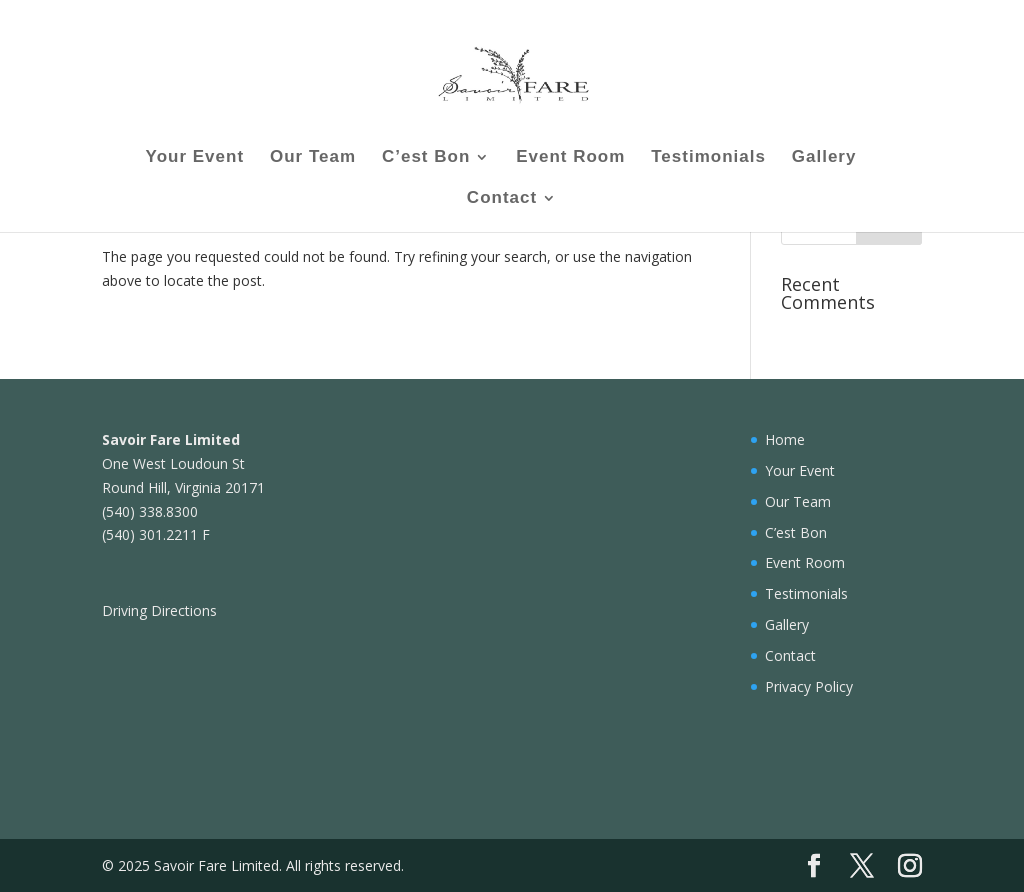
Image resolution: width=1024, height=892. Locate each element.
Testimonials (708, 158)
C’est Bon (426, 158)
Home (785, 439)
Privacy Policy (809, 686)
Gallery (824, 158)
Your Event (195, 158)
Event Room (570, 158)
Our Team (313, 158)
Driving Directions (159, 610)
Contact (502, 199)
